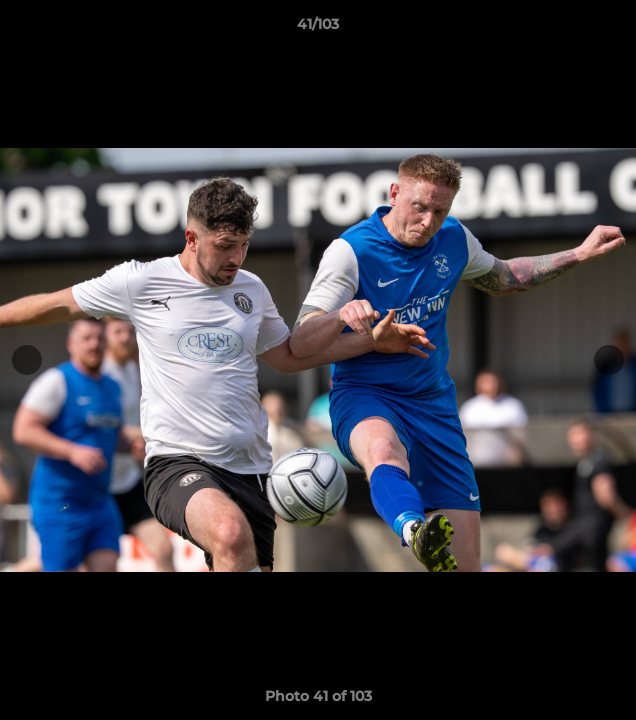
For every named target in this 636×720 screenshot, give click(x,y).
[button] (612, 29)
